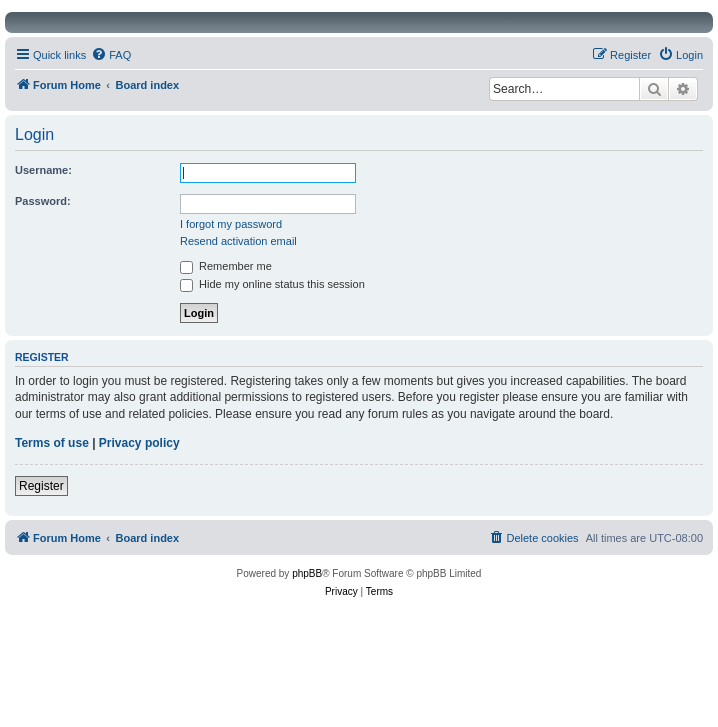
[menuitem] (111, 55)
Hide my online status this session (272, 284)
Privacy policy (139, 443)
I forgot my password (231, 224)
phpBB (307, 573)
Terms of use (52, 443)
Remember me (226, 266)
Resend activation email (238, 241)
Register (41, 486)
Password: (43, 201)
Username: (43, 170)
